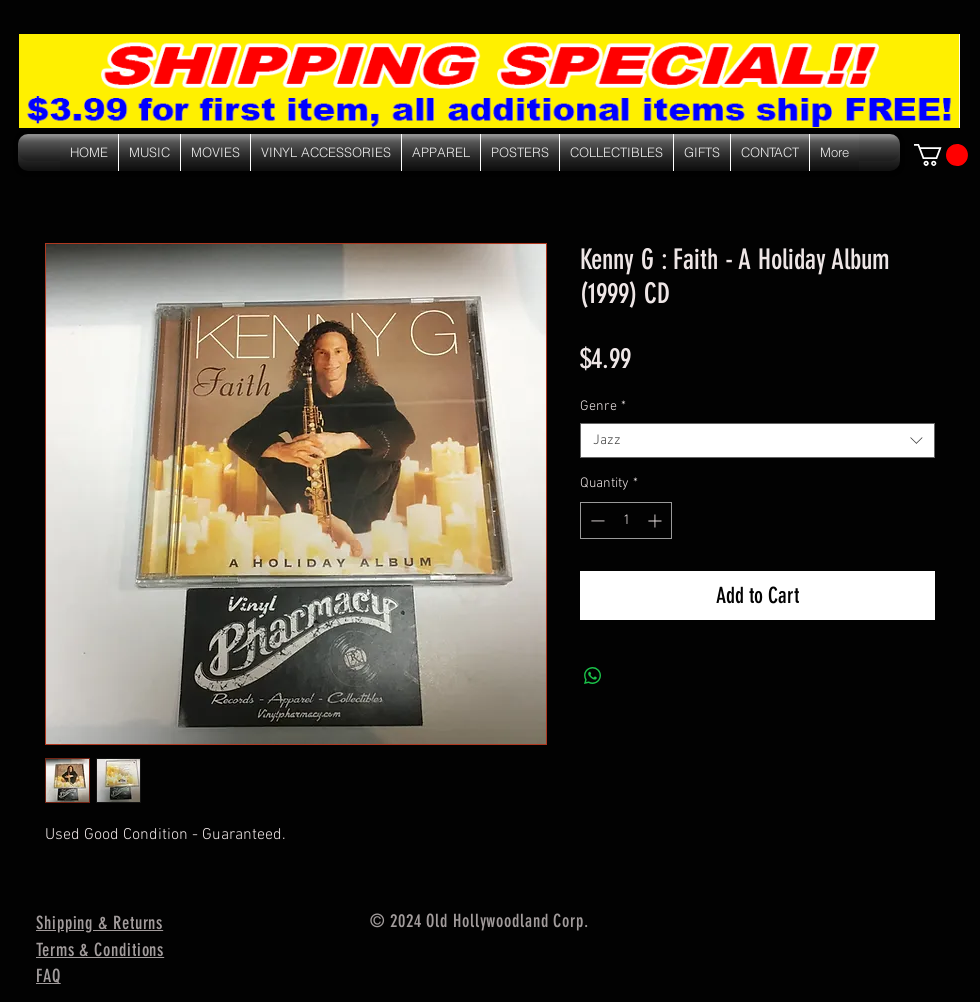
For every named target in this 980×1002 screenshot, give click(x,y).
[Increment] (656, 520)
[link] (941, 155)
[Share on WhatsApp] (593, 676)
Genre (603, 406)
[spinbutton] (626, 520)
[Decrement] (595, 520)
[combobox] (757, 440)
